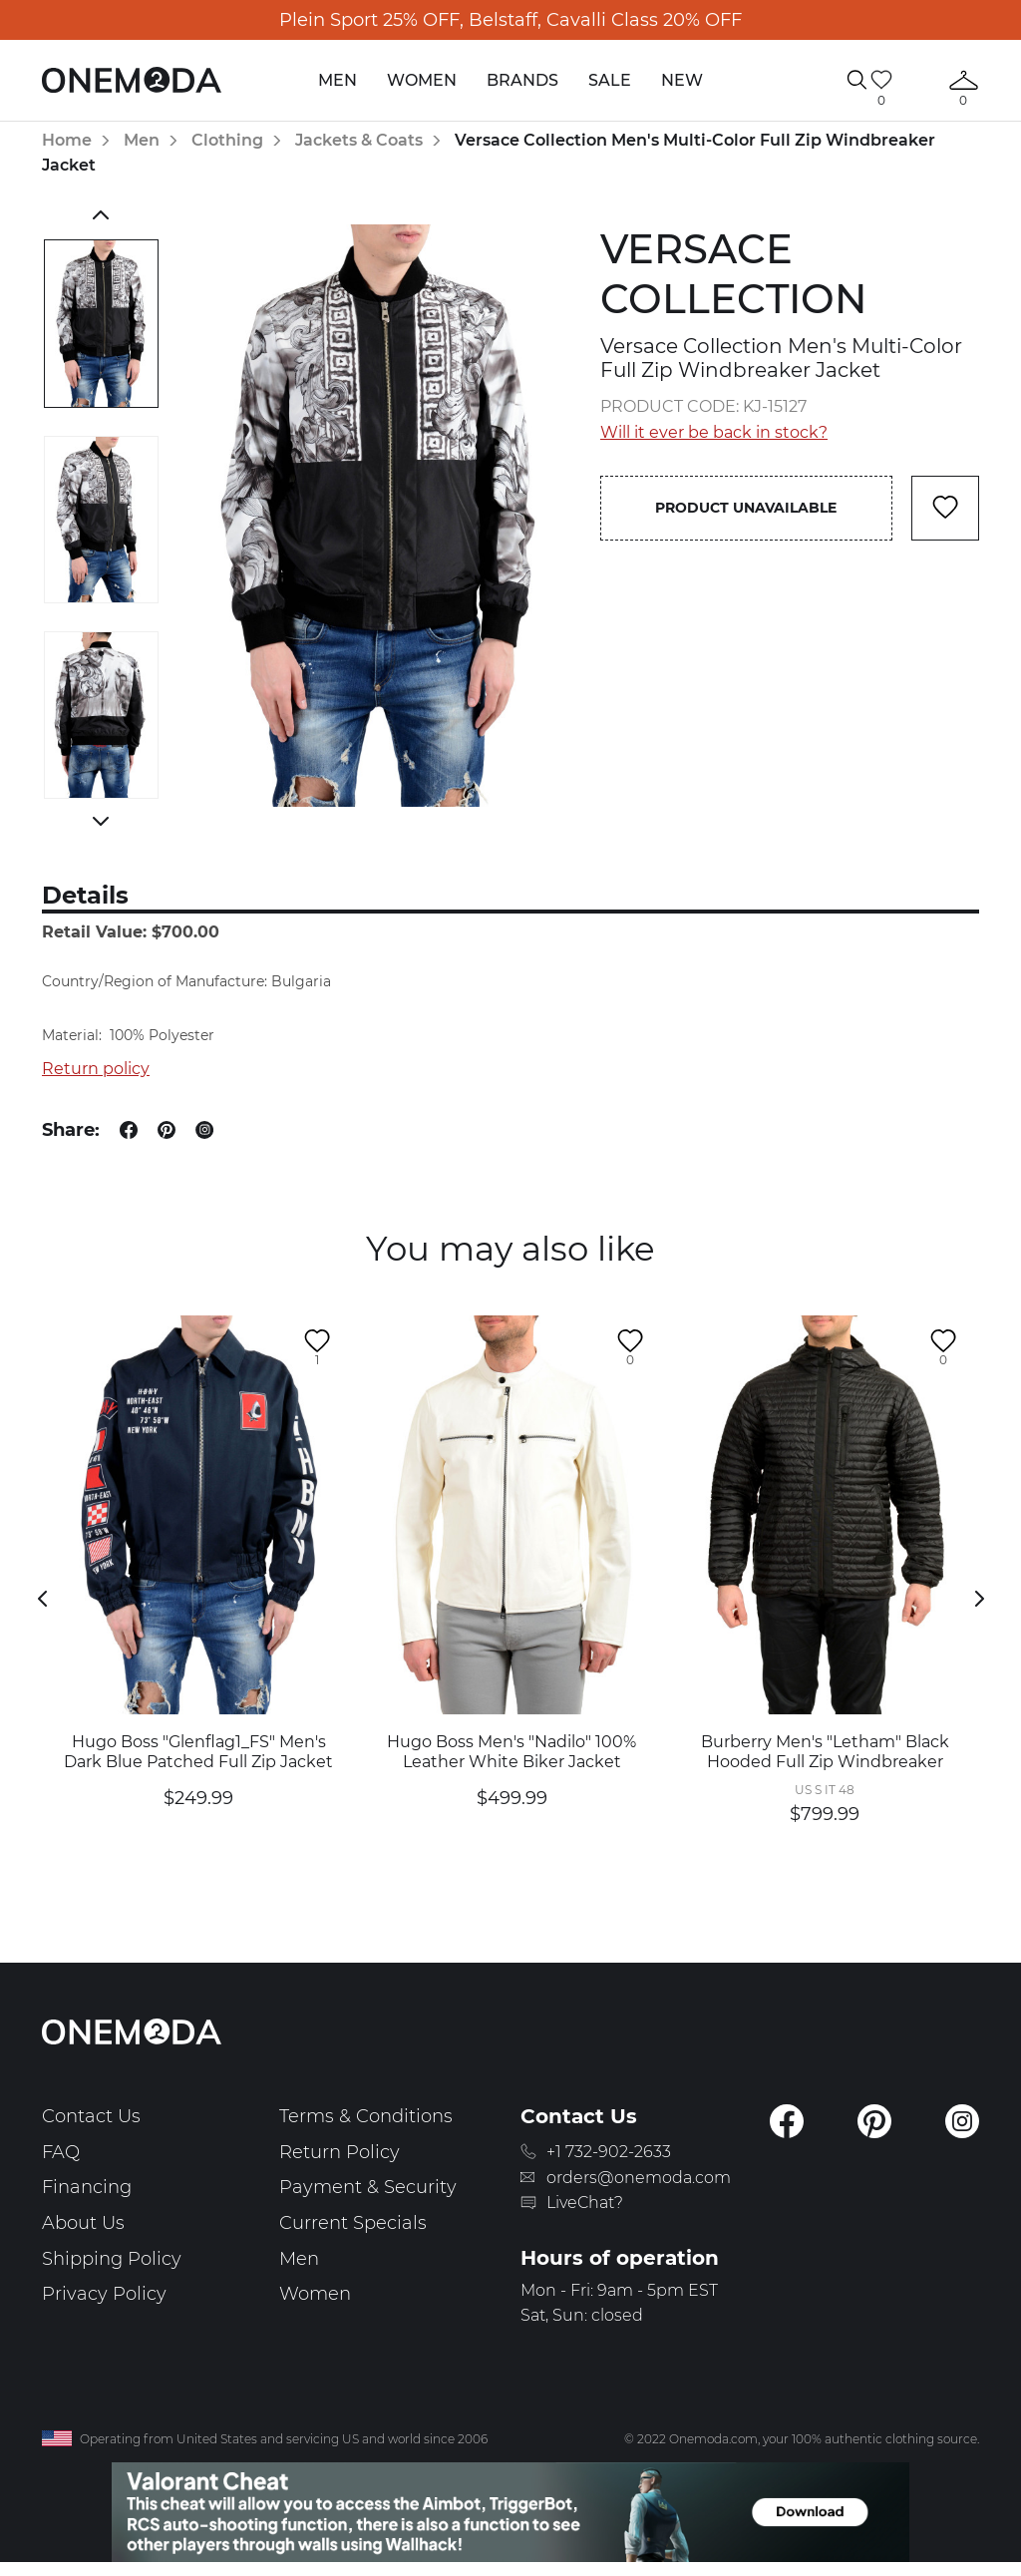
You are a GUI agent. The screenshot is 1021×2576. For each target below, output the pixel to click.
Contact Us (91, 2116)
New (682, 80)
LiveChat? (584, 2202)
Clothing (227, 140)
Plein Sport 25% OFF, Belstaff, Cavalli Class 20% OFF (510, 20)
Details (85, 895)
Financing (87, 2187)
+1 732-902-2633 (608, 2151)
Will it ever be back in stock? (714, 432)
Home (67, 140)
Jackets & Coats (359, 140)
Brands (522, 80)
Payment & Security (368, 2187)
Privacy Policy (104, 2294)
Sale (609, 80)
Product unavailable (746, 508)
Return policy (96, 1068)
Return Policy (339, 2152)
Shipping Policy (111, 2259)
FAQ (61, 2152)
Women (422, 80)
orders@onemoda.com (638, 2177)
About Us (83, 2223)
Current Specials (353, 2223)
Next (101, 821)
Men (337, 80)
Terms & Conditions (366, 2116)
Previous (101, 214)
